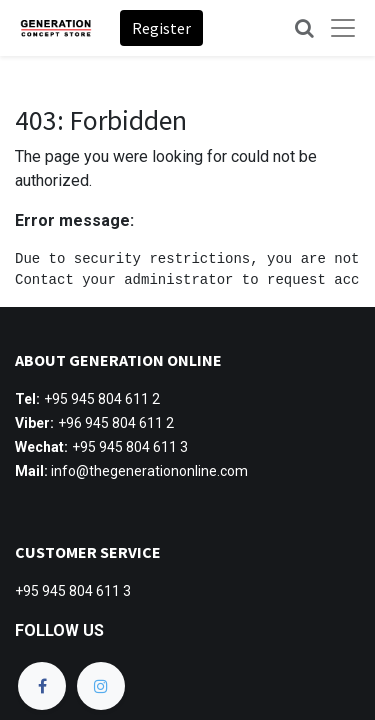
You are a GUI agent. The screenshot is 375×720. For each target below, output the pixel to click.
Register (161, 28)
